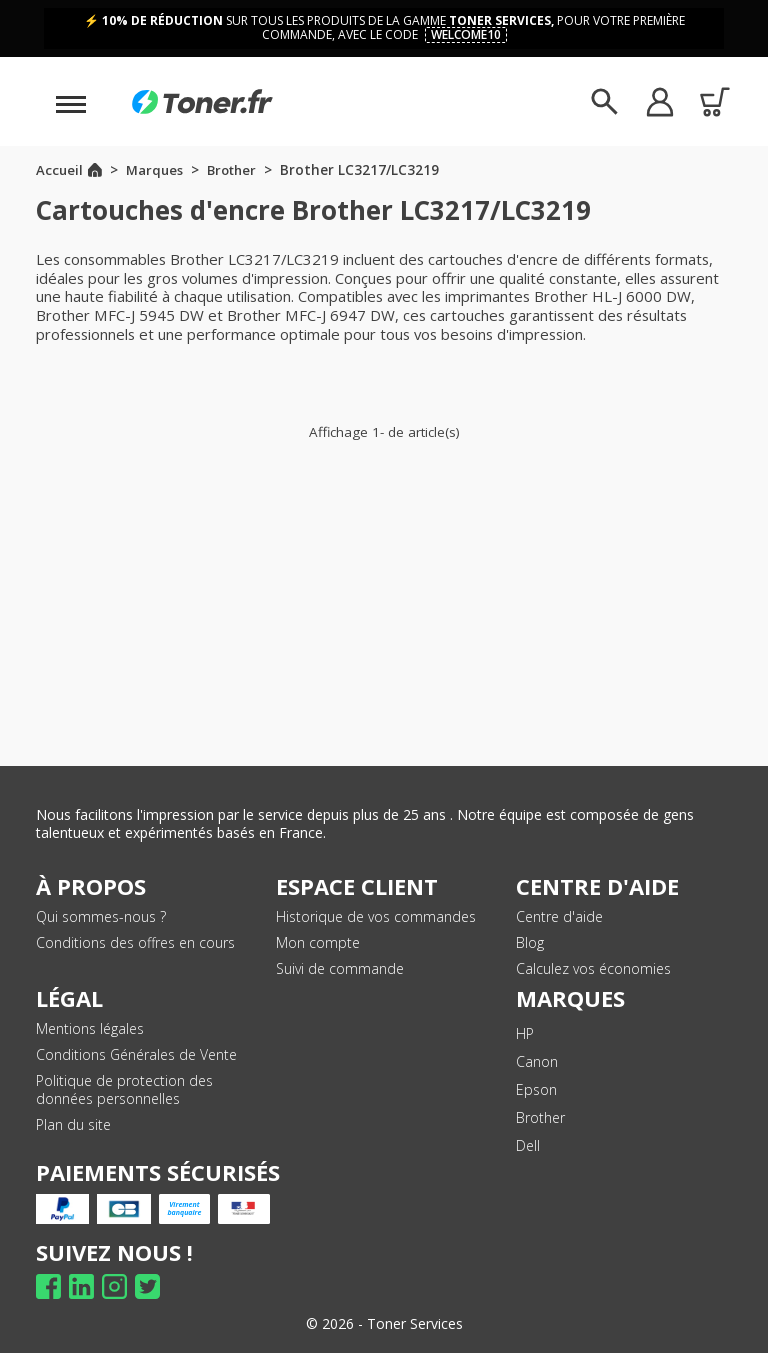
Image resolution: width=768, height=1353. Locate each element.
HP (525, 1033)
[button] (659, 101)
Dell (528, 1145)
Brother (540, 1117)
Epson (536, 1089)
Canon (537, 1061)
